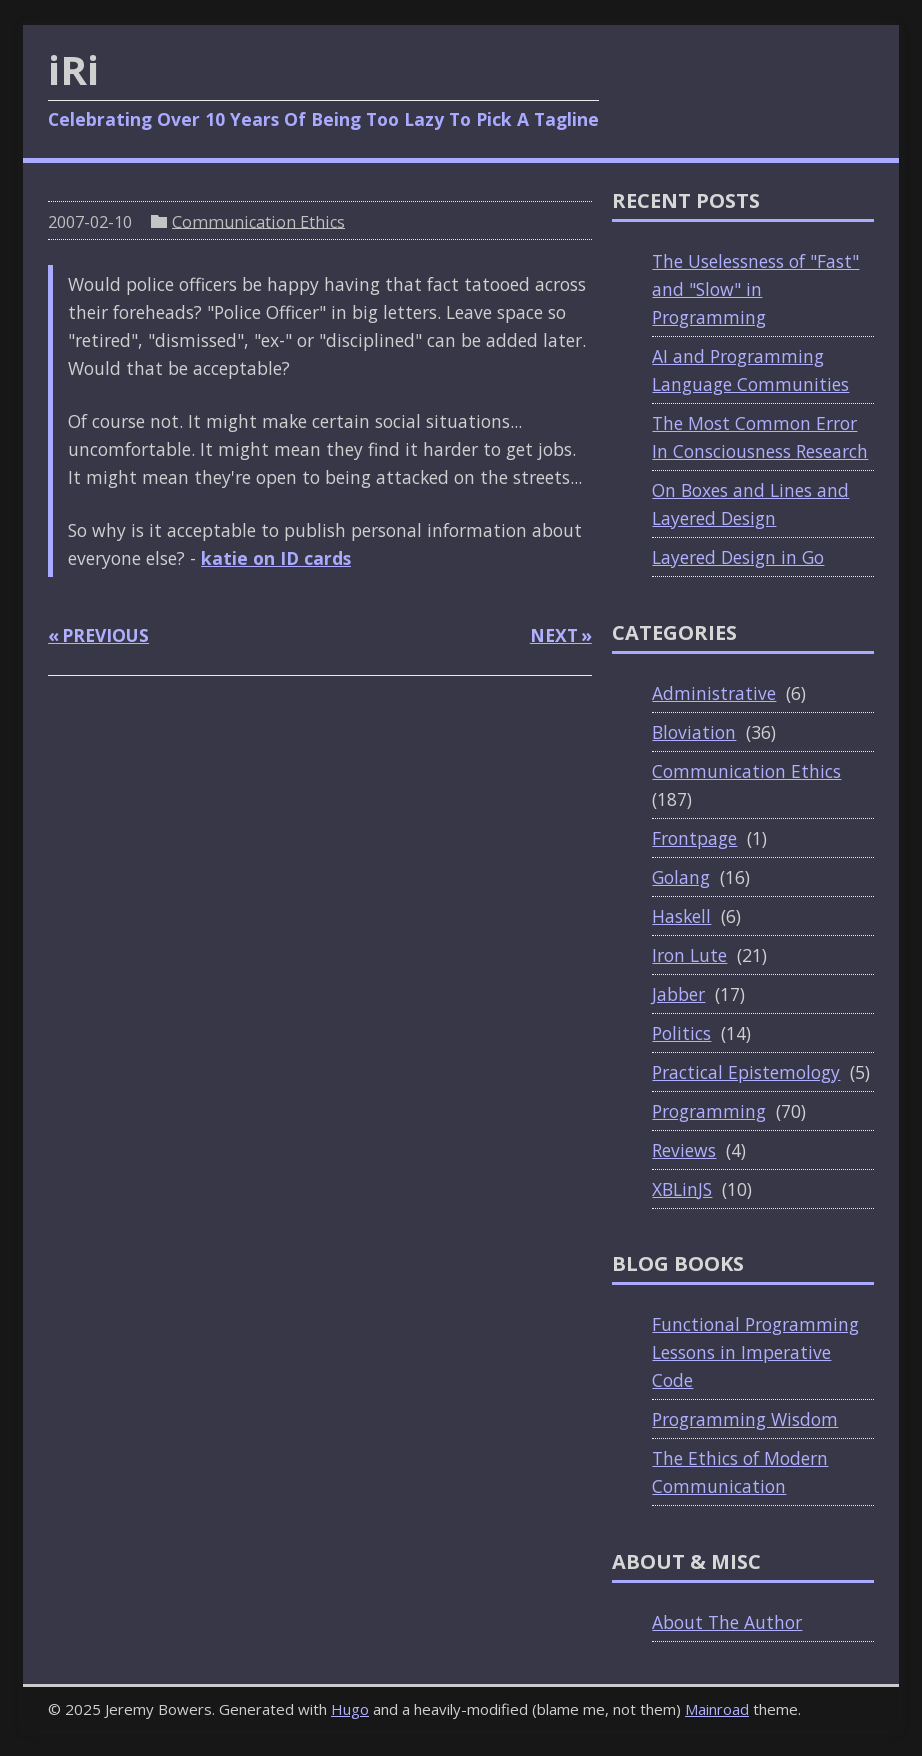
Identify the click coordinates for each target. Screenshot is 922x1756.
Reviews (684, 1150)
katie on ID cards (276, 558)
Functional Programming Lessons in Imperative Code (755, 1352)
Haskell (681, 916)
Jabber (678, 994)
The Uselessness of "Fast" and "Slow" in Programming (755, 289)
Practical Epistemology (746, 1072)
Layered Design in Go (738, 557)
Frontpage (694, 838)
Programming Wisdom (745, 1419)
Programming (709, 1111)
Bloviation (694, 732)
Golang (681, 877)
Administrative (714, 693)
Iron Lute (689, 955)
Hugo (350, 1709)
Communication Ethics (258, 221)
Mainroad (717, 1709)
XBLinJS (682, 1189)
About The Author (727, 1622)
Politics (681, 1033)
